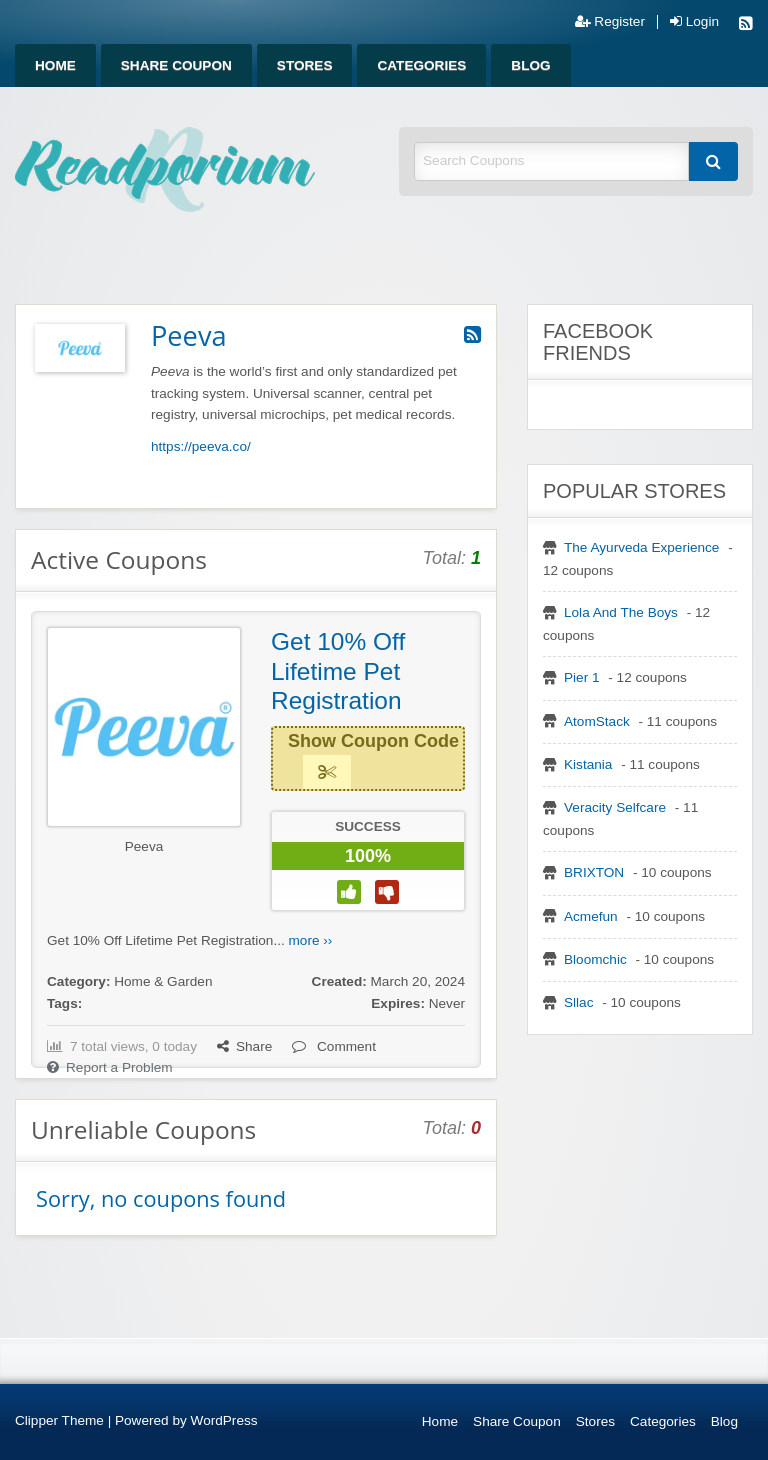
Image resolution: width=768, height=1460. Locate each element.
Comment (334, 1046)
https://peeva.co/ (201, 446)
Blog (530, 65)
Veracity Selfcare (615, 807)
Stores (305, 65)
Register (610, 22)
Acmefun (591, 916)
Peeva (144, 846)
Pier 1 (582, 677)
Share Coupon (176, 65)
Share (244, 1046)
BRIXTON (594, 872)
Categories (421, 65)
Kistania (588, 764)
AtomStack (597, 721)
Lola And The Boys (621, 612)
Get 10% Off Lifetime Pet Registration (338, 671)
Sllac (578, 1002)
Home (55, 65)
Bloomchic (595, 959)
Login (694, 22)
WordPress (224, 1420)
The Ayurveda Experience (641, 547)
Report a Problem (110, 1067)
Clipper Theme (59, 1420)
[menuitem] (55, 65)
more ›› (311, 940)
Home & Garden (163, 981)
